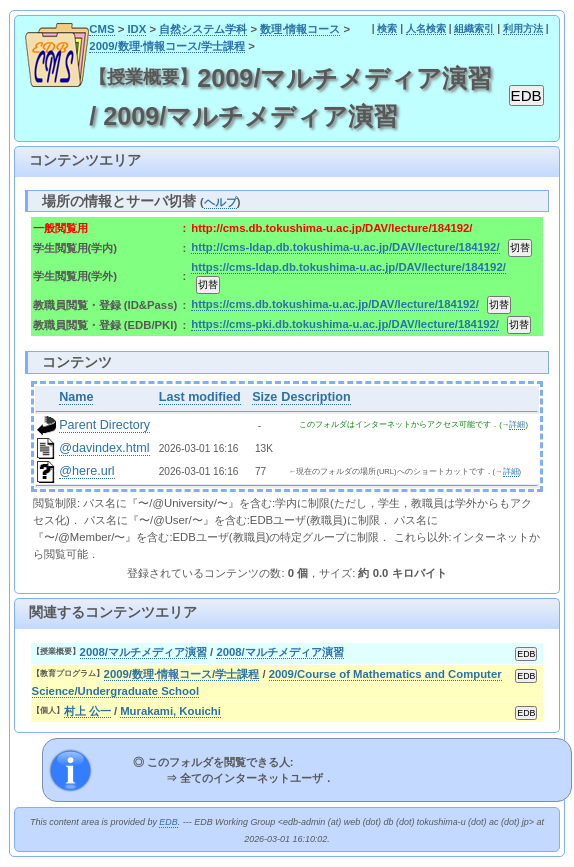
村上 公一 (87, 711)
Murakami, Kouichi (170, 711)
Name (76, 397)
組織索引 (474, 28)
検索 (387, 28)
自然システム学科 (203, 29)
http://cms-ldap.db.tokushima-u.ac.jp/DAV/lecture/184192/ (345, 247)
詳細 (517, 424)
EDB (168, 822)
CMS (101, 29)
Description (315, 397)
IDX (136, 29)
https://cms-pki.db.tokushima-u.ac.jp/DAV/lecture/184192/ (345, 324)
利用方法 (523, 28)
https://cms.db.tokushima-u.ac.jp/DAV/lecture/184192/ (334, 304)
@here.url (87, 471)
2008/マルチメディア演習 (143, 652)
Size (264, 397)
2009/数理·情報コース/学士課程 (167, 46)
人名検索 (426, 28)
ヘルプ (220, 202)
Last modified (200, 397)
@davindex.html (104, 448)
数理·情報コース (300, 29)
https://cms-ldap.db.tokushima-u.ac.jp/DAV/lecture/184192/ (348, 267)
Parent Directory (104, 425)
